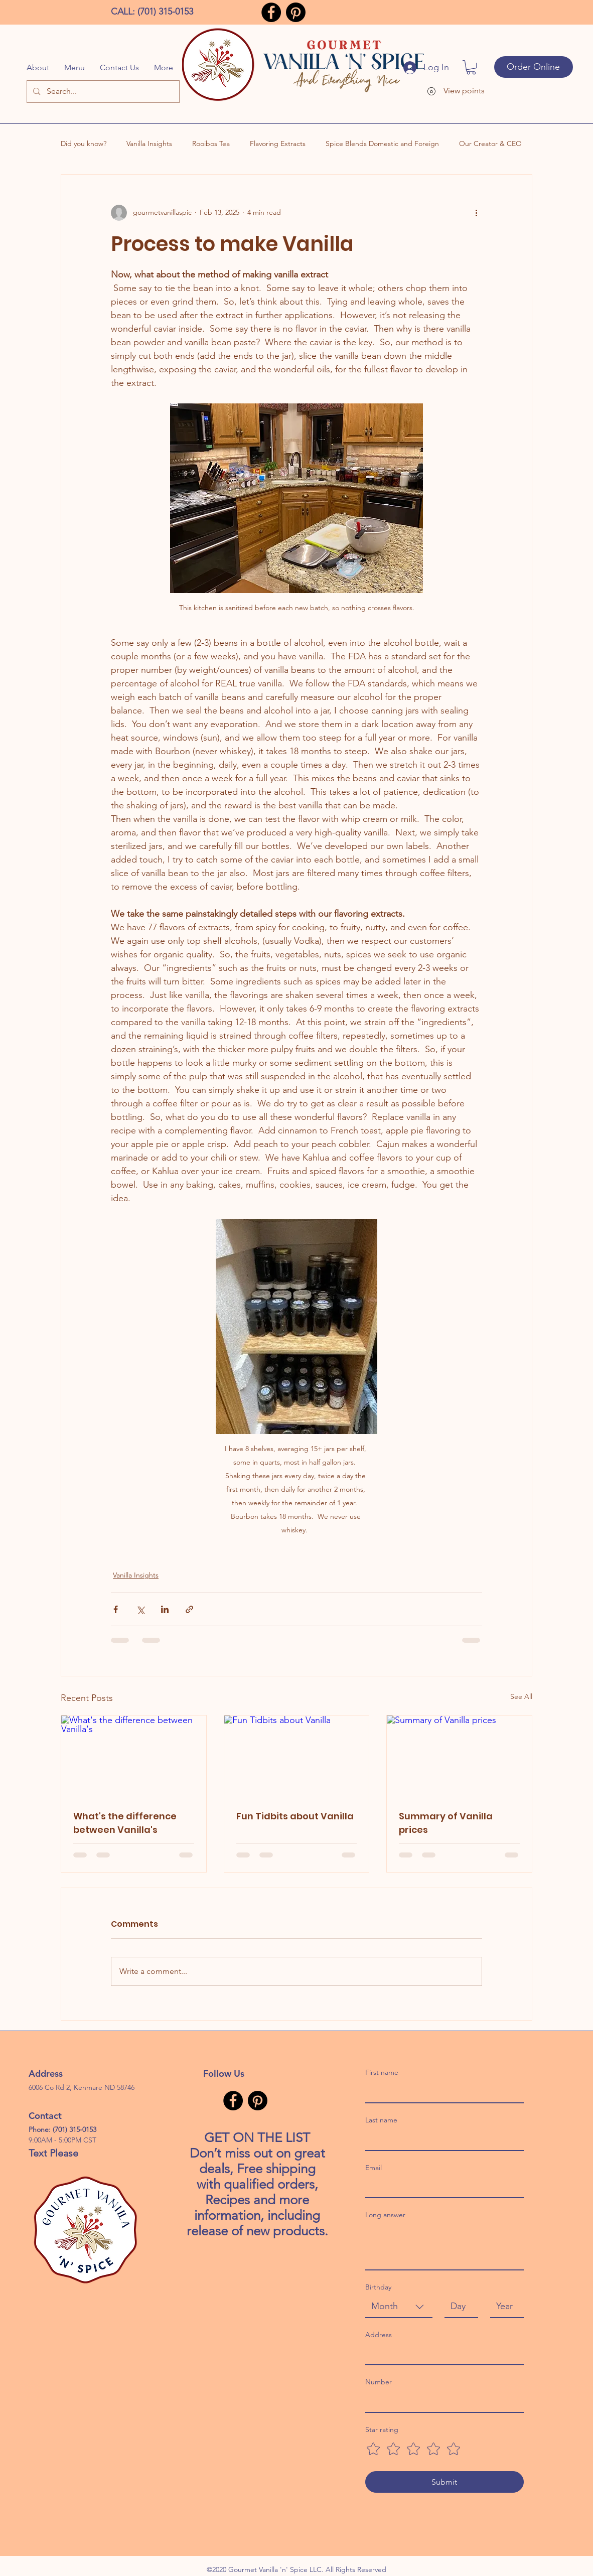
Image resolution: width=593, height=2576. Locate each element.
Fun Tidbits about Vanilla (295, 1816)
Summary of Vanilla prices (446, 1823)
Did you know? (83, 143)
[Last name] (441, 2139)
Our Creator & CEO (490, 143)
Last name (381, 2119)
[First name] (441, 2092)
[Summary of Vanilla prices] (459, 1756)
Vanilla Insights (149, 143)
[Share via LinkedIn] (165, 1609)
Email (373, 2167)
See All (521, 1696)
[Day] (458, 2306)
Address (378, 2334)
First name (381, 2072)
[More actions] (476, 213)
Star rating (381, 2429)
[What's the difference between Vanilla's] (133, 1756)
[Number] (441, 2401)
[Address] (441, 2354)
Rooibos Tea (211, 143)
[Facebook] (271, 12)
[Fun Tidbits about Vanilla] (296, 1756)
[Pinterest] (296, 12)
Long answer (385, 2214)
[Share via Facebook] (115, 1609)
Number (378, 2381)
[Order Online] (533, 67)
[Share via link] (189, 1609)
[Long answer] (444, 2246)
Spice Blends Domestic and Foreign (382, 143)
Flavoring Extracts (278, 143)
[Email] (441, 2187)
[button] (471, 67)
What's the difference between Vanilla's (125, 1823)
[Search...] (103, 91)
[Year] (504, 2306)
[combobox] (398, 2307)
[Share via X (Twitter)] (140, 1609)
